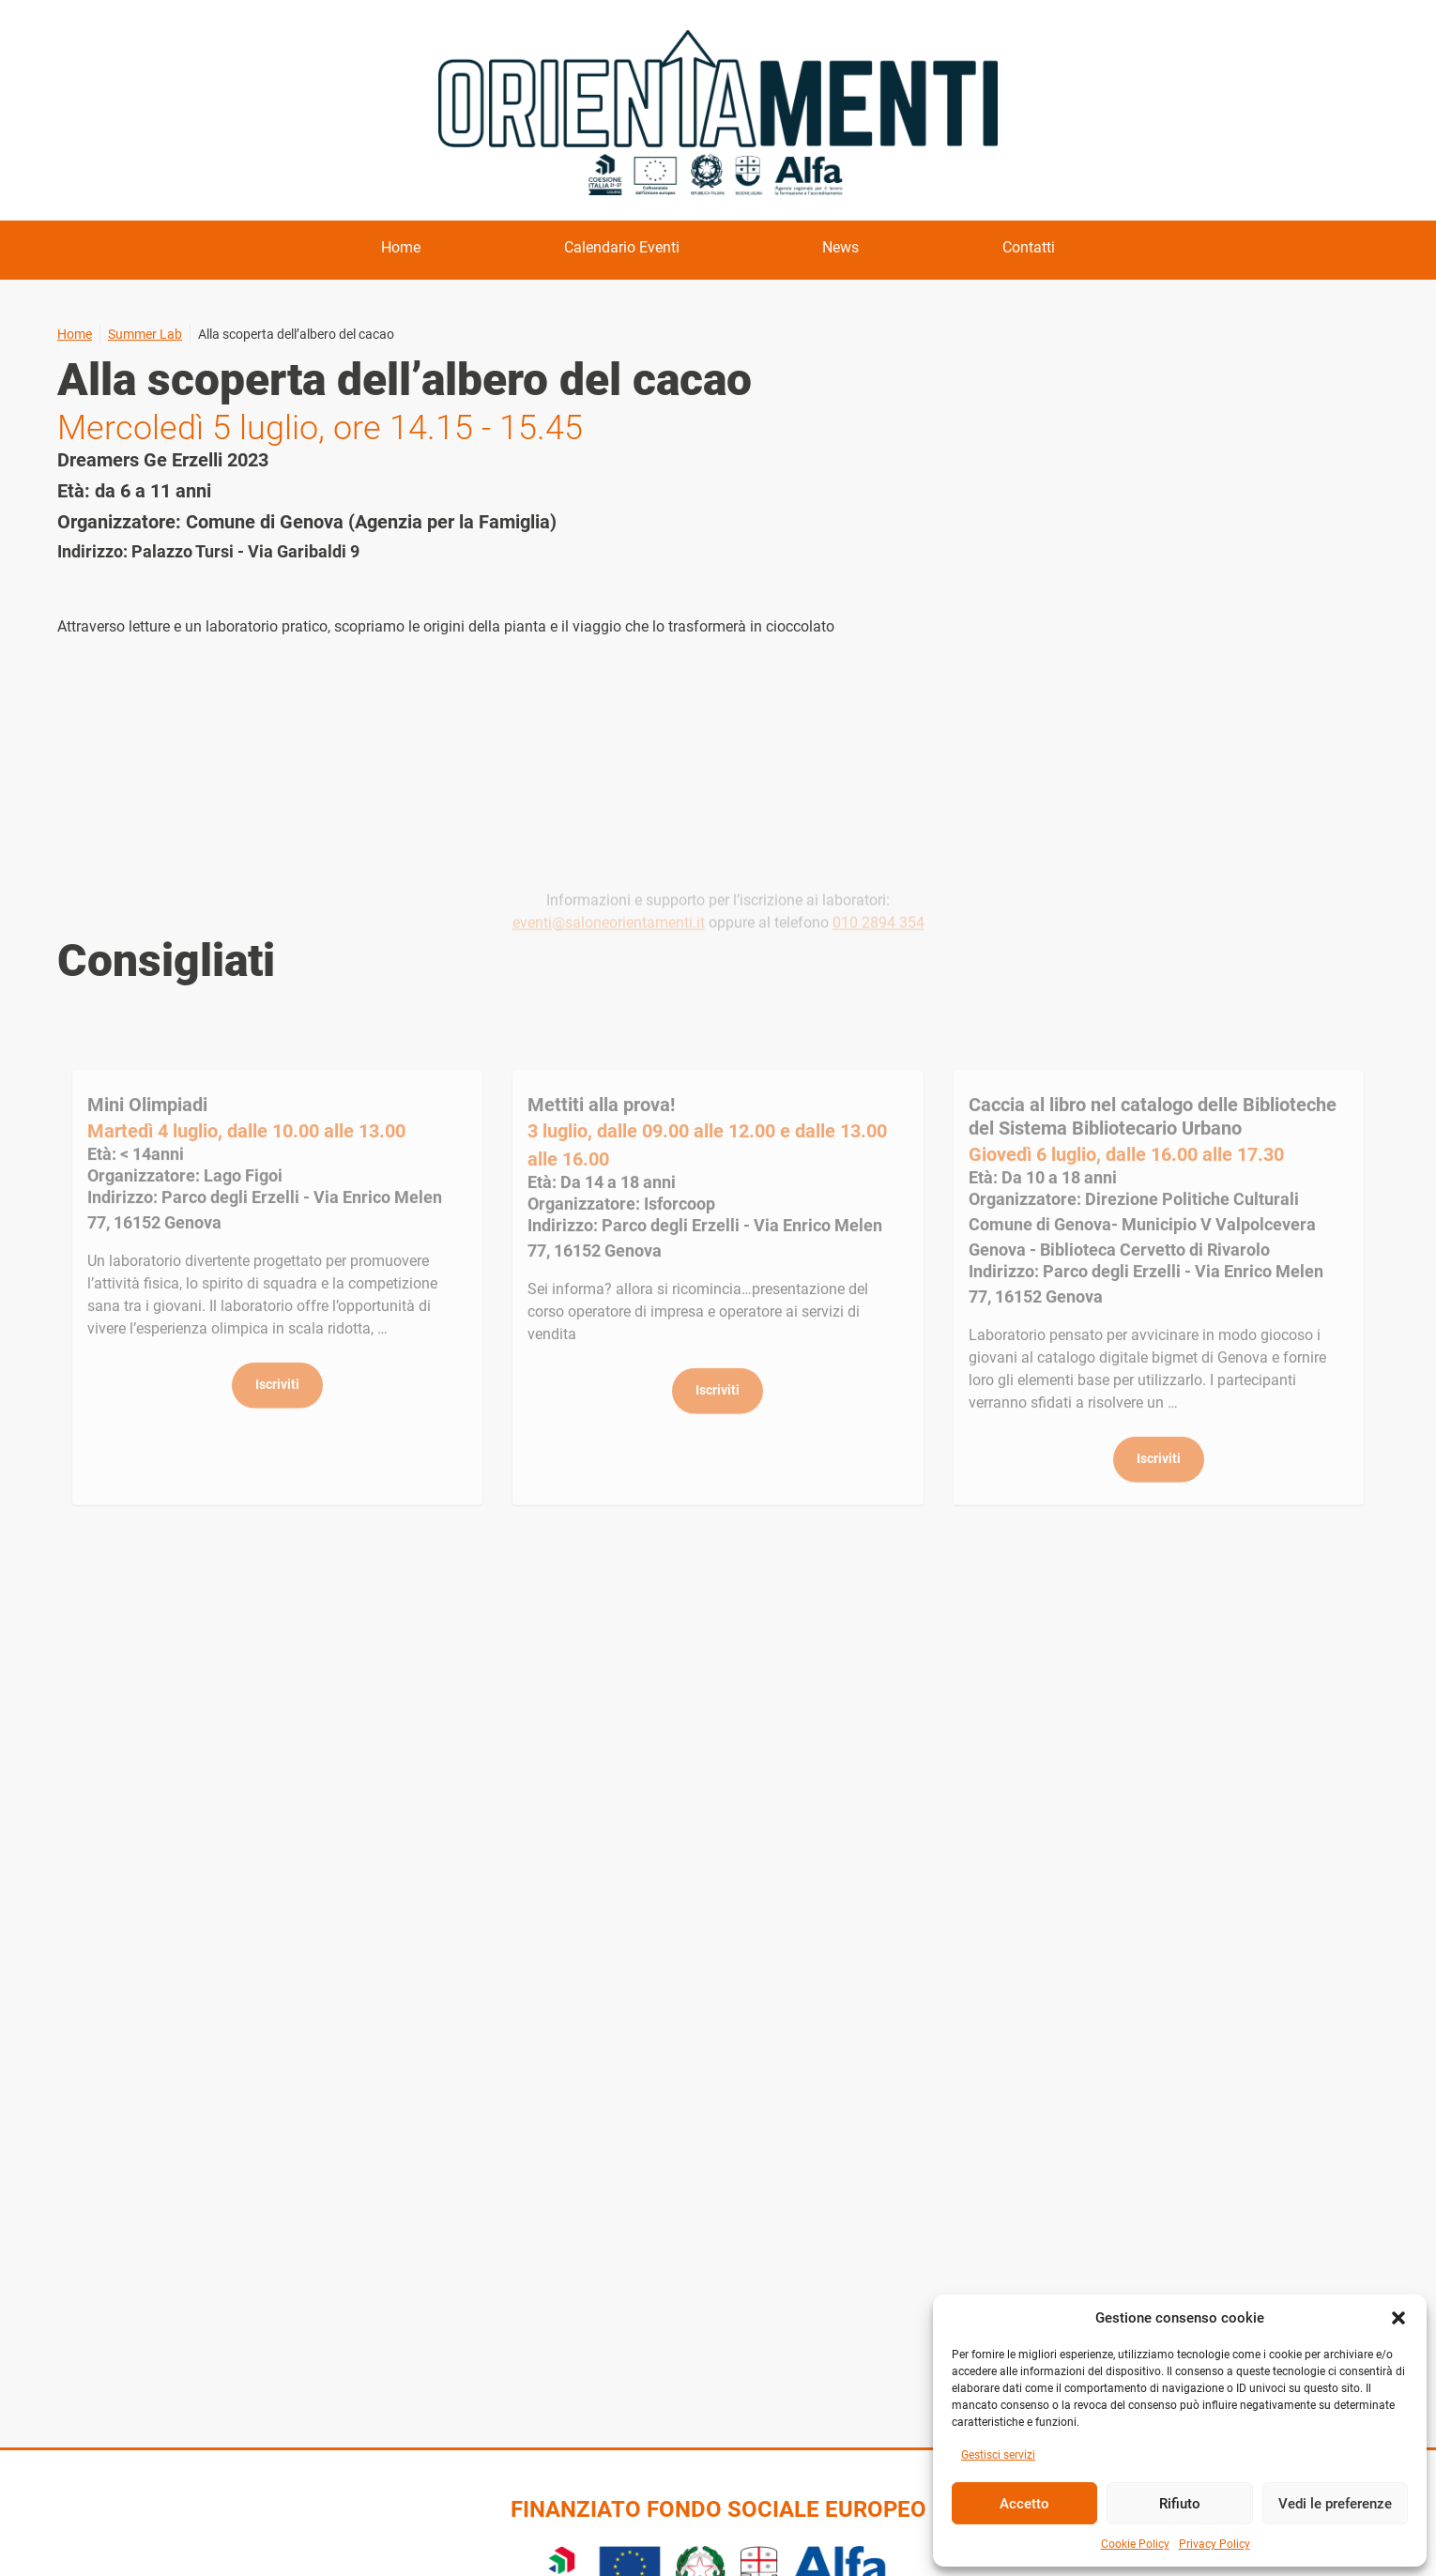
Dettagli (277, 1316)
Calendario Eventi (622, 247)
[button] (1398, 2318)
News (840, 247)
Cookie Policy (1135, 2544)
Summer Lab (145, 334)
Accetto (1024, 2503)
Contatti (1028, 247)
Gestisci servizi (998, 2455)
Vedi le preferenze (1335, 2503)
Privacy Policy (1214, 2544)
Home (400, 247)
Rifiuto (1179, 2503)
